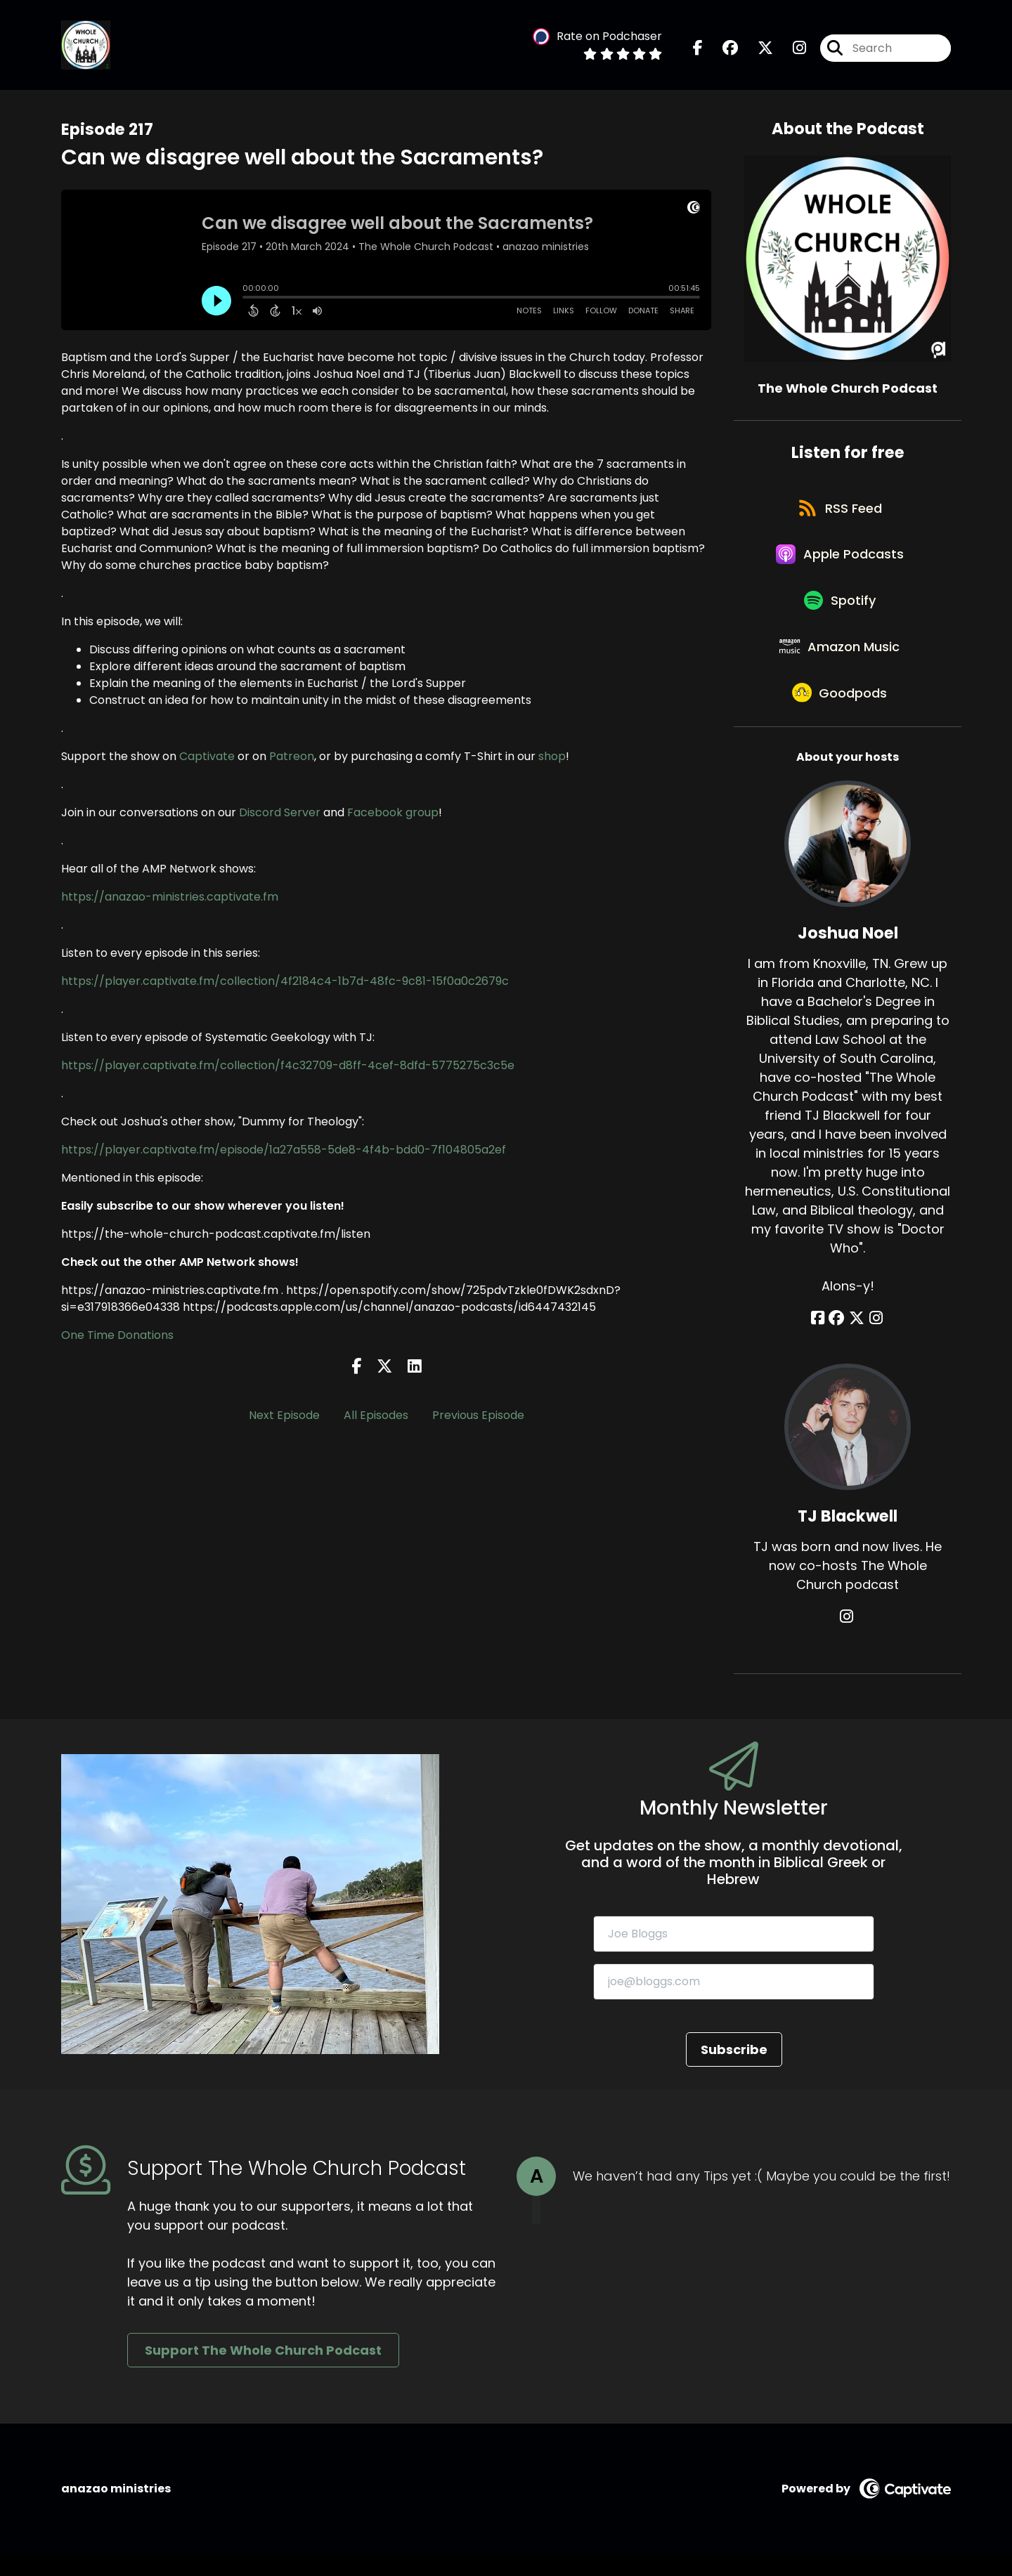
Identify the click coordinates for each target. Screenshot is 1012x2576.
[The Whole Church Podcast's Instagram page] (791, 49)
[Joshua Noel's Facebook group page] (838, 1341)
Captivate (208, 758)
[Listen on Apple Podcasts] (840, 562)
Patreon (291, 758)
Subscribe (734, 2071)
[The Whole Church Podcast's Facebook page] (698, 49)
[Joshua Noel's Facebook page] (821, 1341)
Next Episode (284, 1416)
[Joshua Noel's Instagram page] (874, 1341)
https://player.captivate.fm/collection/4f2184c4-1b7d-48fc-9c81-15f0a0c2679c (285, 982)
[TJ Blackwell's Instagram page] (848, 1639)
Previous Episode (478, 1416)
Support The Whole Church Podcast (263, 2372)
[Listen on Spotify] (840, 613)
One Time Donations (117, 1336)
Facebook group (393, 814)
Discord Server (279, 814)
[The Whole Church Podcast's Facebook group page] (722, 49)
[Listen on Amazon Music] (840, 663)
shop (552, 758)
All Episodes (376, 1416)
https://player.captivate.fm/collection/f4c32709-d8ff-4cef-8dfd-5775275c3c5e (287, 1067)
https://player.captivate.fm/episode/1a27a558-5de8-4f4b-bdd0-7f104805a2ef (283, 1151)
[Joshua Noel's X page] (856, 1341)
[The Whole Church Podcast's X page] (757, 49)
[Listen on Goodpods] (840, 713)
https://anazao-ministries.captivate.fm (169, 898)
